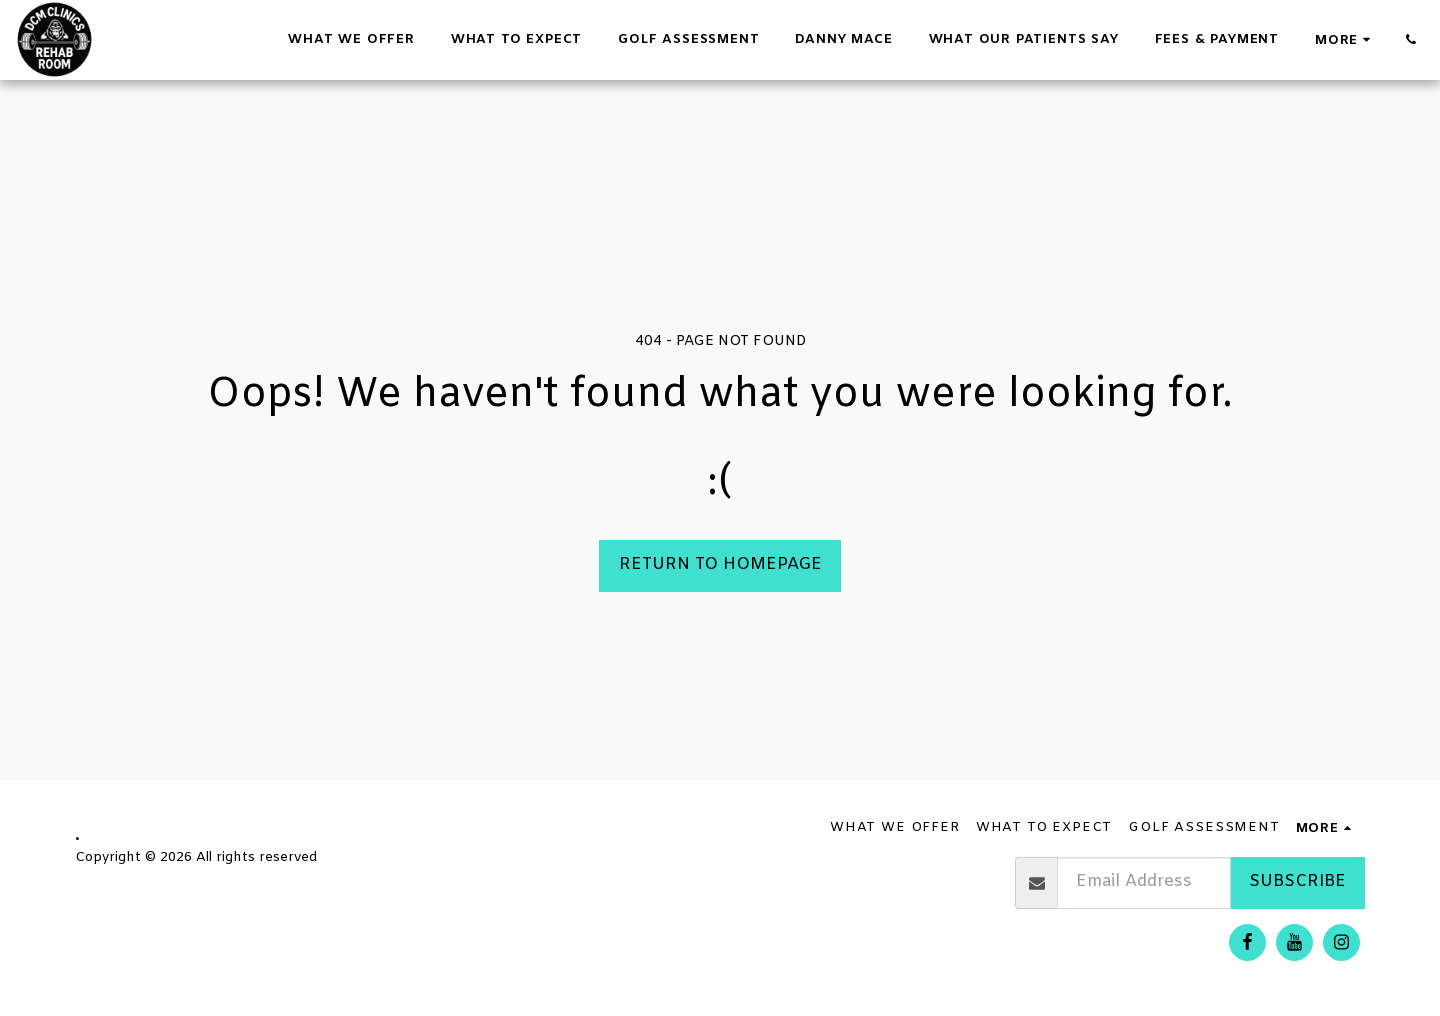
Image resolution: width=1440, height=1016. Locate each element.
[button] (1410, 39)
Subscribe (1297, 882)
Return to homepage (720, 565)
